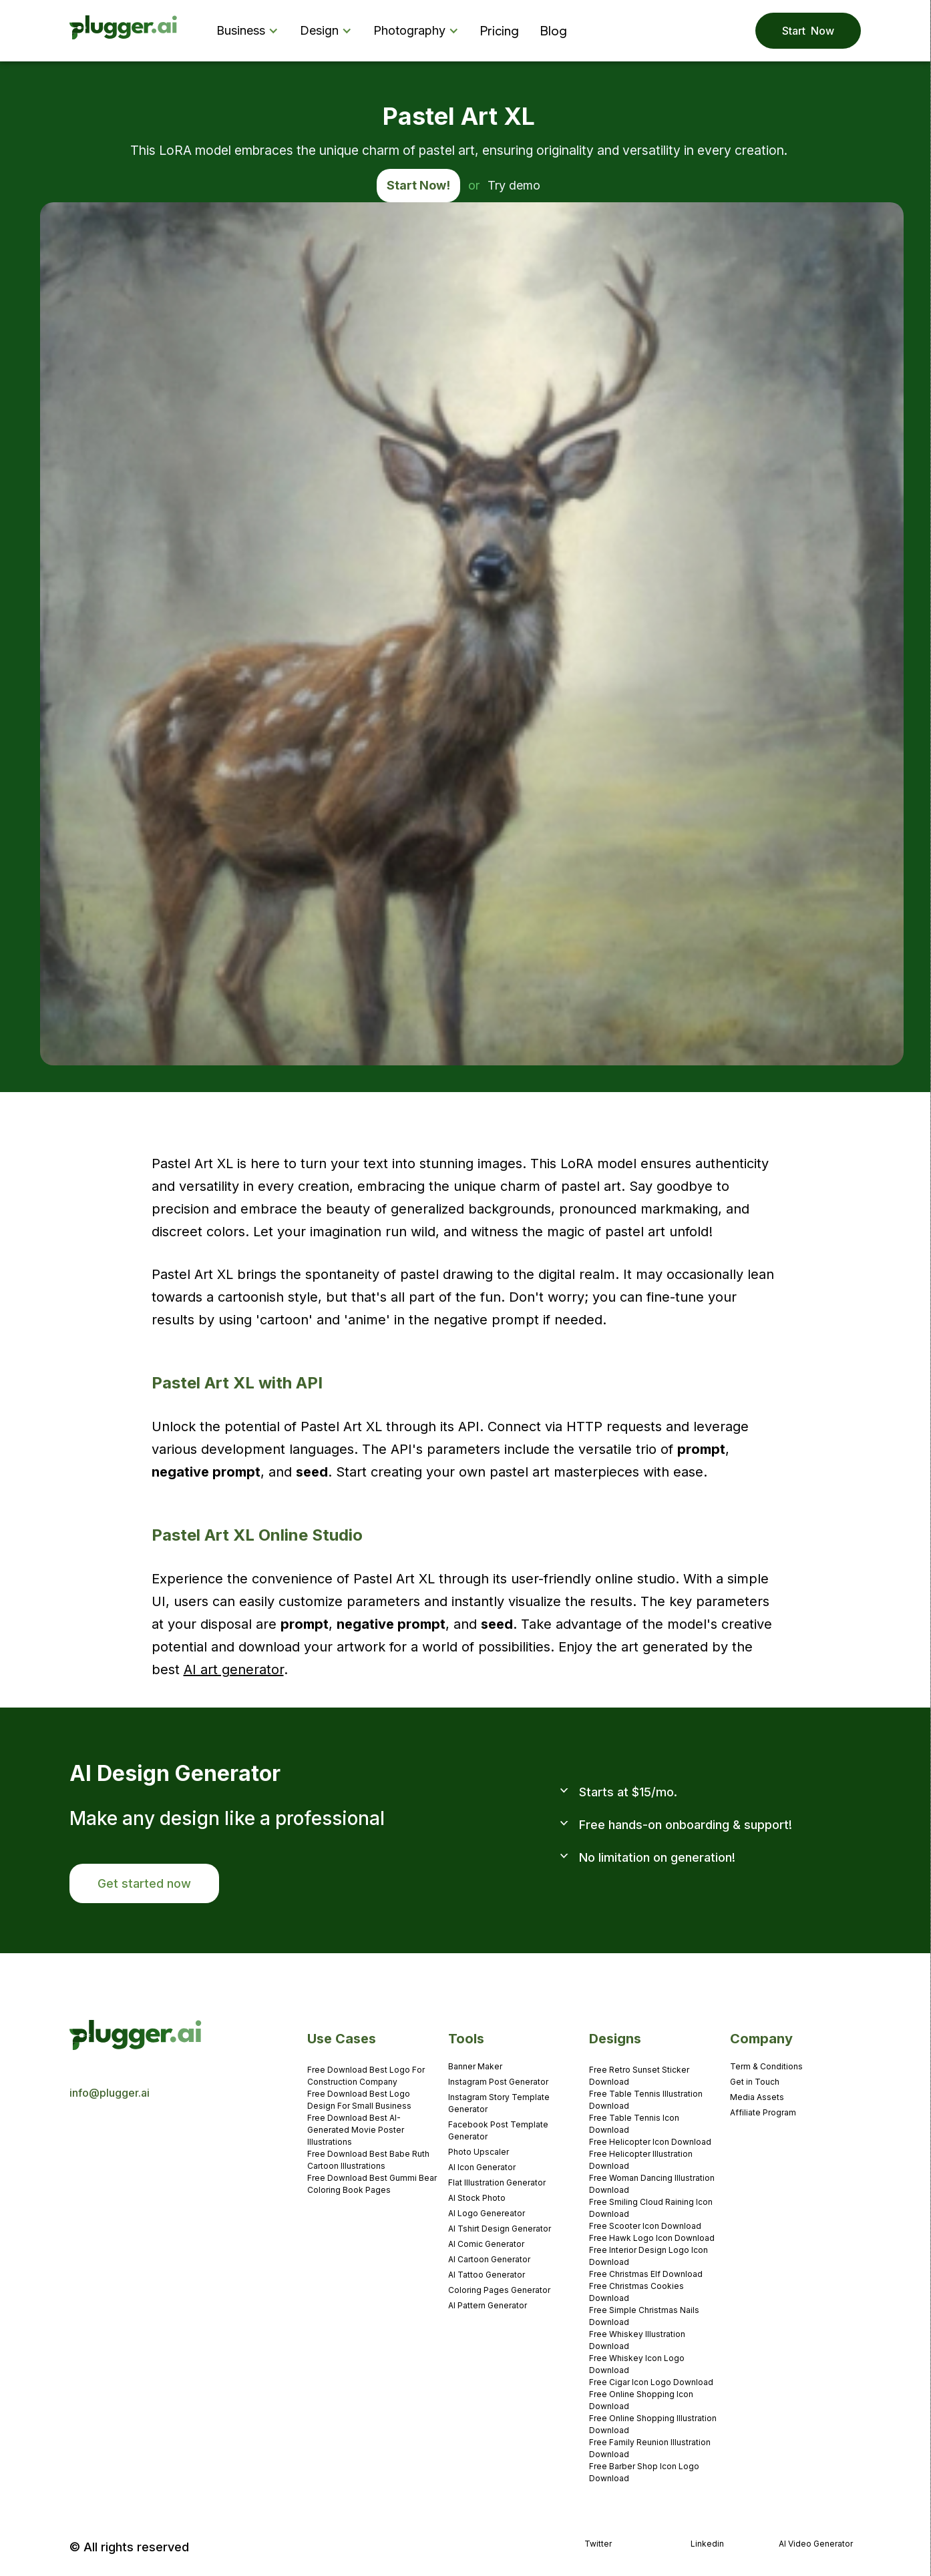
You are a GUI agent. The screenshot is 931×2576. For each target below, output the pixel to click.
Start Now (808, 30)
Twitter (598, 2544)
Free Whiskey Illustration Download (637, 2340)
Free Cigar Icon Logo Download (651, 2382)
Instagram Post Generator (498, 2082)
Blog (553, 30)
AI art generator (234, 1669)
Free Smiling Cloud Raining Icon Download (651, 2208)
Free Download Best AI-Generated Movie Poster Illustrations (355, 2130)
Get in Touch (754, 2082)
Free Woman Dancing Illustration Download (652, 2184)
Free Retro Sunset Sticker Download (639, 2076)
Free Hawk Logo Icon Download (652, 2238)
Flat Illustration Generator (497, 2182)
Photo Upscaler (478, 2152)
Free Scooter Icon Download (645, 2226)
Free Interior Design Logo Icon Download (648, 2256)
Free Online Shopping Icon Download (641, 2400)
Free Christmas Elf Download (646, 2274)
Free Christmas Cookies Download (636, 2292)
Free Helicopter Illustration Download (641, 2160)
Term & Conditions (766, 2066)
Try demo (514, 185)
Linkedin (707, 2544)
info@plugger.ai (109, 2092)
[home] (123, 31)
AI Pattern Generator (487, 2305)
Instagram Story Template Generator (499, 2103)
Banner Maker (475, 2066)
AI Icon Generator (482, 2167)
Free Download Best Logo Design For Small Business (359, 2100)
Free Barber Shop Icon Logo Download (644, 2472)
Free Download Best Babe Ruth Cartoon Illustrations (368, 2160)
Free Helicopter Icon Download (650, 2142)
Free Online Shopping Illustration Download (653, 2424)
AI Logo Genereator (486, 2213)
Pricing (499, 30)
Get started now (144, 1883)
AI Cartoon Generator (489, 2259)
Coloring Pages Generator (499, 2290)
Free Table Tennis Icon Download (634, 2124)
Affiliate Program (763, 2112)
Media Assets (757, 2097)
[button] (250, 31)
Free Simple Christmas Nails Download (644, 2316)
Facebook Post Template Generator (498, 2130)
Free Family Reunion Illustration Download (650, 2448)
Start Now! (418, 185)
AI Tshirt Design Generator (499, 2229)
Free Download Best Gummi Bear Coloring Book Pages (372, 2184)
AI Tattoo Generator (486, 2275)
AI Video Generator (816, 2544)
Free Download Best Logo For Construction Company (366, 2076)
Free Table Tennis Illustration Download (646, 2100)
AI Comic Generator (486, 2244)
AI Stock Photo (477, 2198)
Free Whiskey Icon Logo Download (637, 2364)
